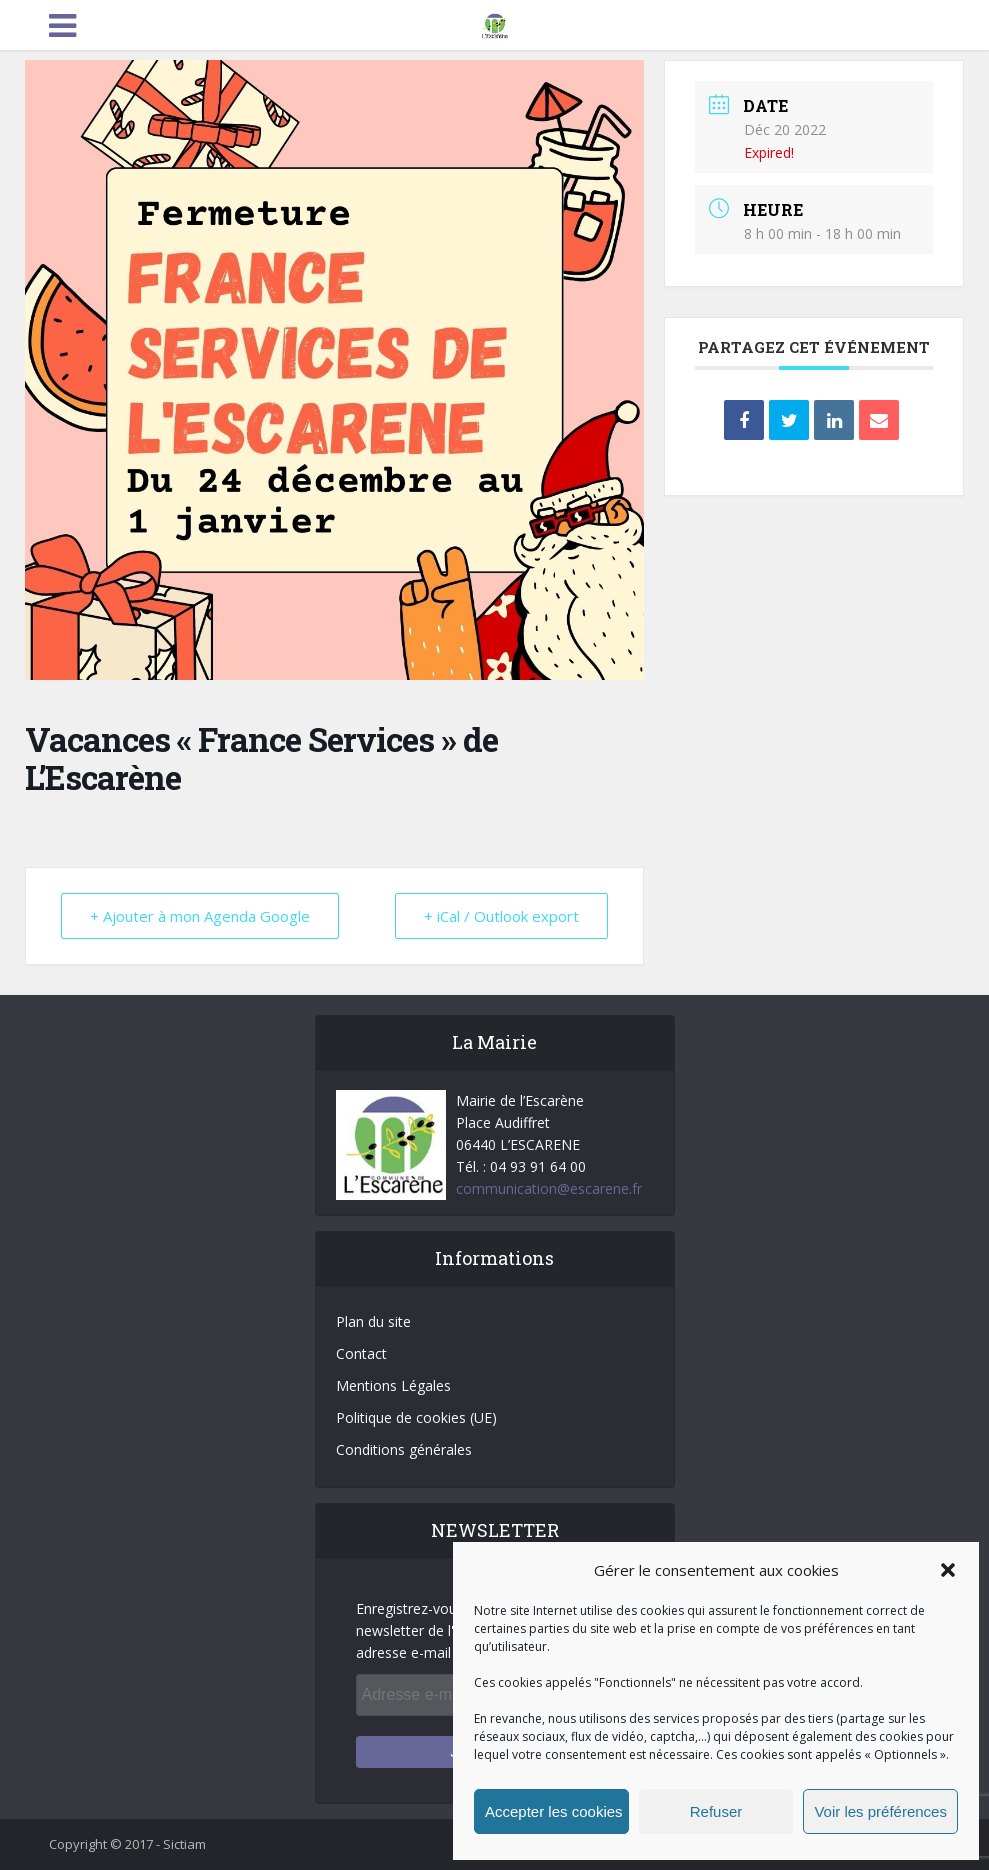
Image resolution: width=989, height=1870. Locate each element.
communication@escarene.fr (549, 1188)
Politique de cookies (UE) (416, 1417)
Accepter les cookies (554, 1811)
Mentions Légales (393, 1385)
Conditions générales (404, 1449)
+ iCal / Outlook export (501, 916)
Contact (361, 1353)
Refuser (716, 1811)
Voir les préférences (880, 1811)
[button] (948, 1570)
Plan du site (373, 1321)
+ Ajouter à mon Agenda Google (200, 916)
